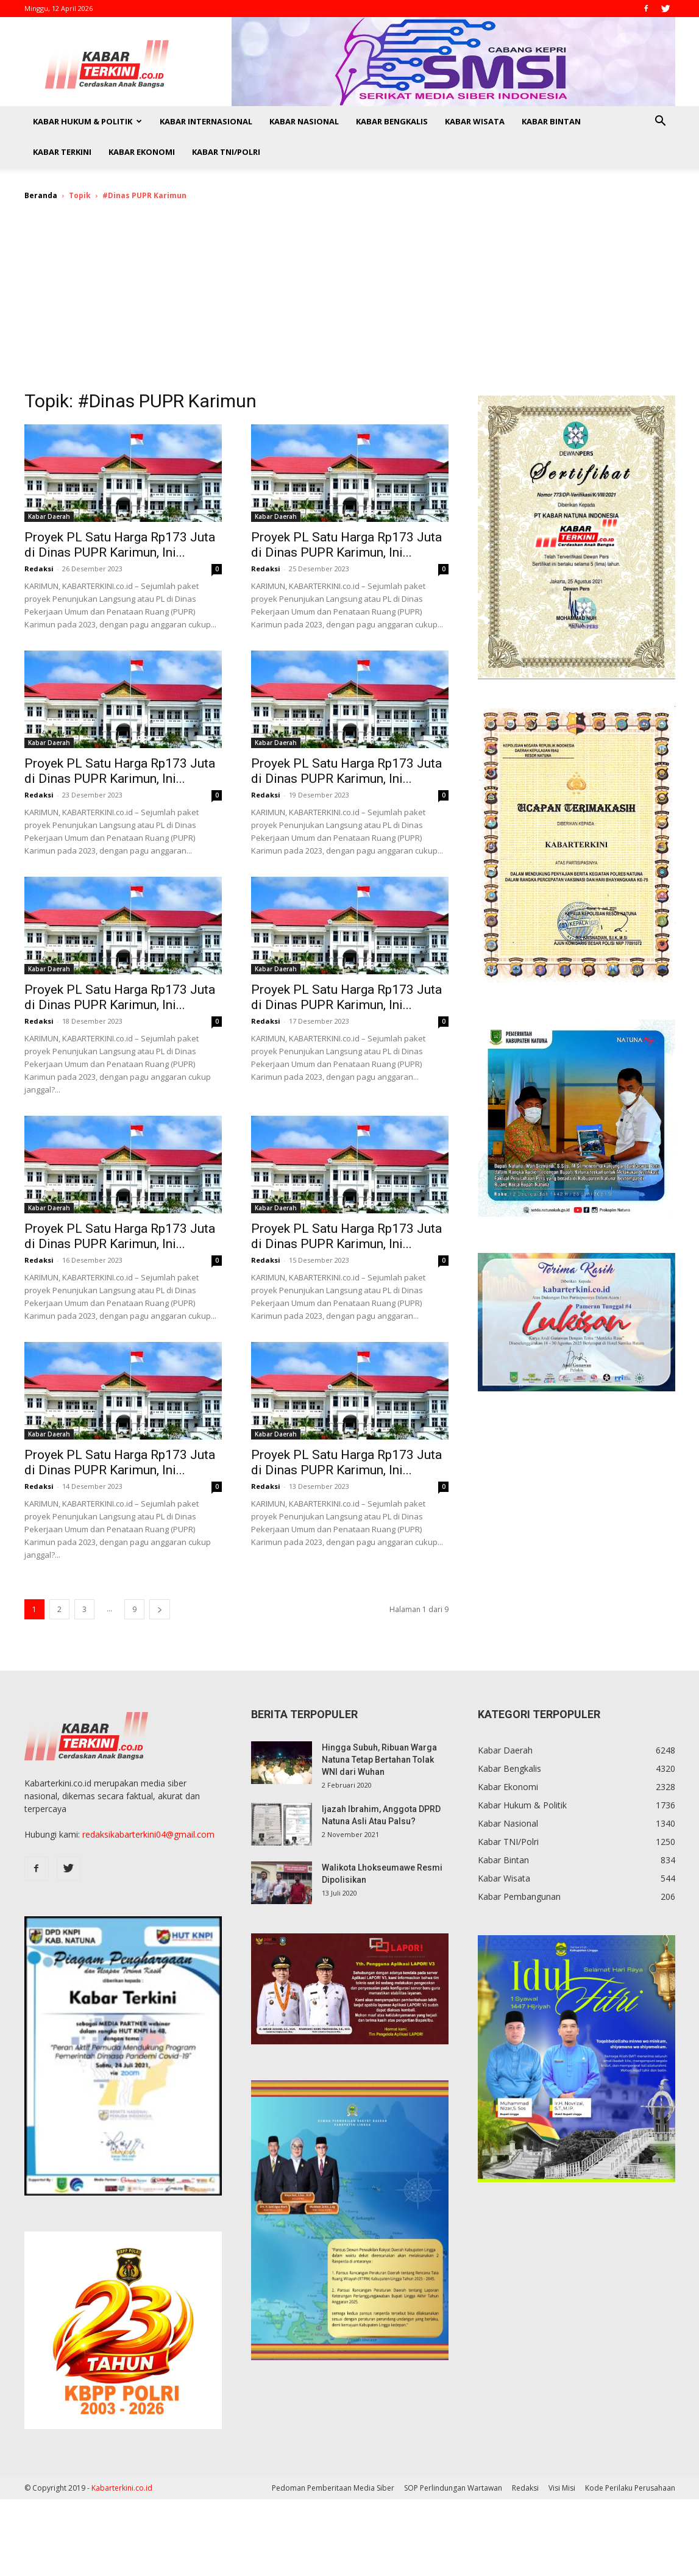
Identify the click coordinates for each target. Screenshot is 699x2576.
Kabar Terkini (62, 151)
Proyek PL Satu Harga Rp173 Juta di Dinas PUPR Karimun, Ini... (119, 545)
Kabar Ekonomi (141, 151)
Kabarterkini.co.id (121, 2488)
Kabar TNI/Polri (226, 151)
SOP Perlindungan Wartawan (453, 2488)
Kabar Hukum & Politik (87, 121)
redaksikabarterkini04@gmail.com (148, 1834)
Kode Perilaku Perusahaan (630, 2488)
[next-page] (159, 1609)
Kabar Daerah (49, 516)
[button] (660, 122)
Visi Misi (561, 2488)
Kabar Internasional (206, 121)
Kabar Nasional (304, 121)
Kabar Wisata (475, 121)
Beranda (40, 195)
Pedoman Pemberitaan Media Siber (333, 2488)
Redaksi (39, 568)
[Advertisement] (349, 303)
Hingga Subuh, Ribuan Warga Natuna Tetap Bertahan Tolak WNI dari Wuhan (379, 1760)
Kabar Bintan (551, 121)
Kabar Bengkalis (392, 121)
